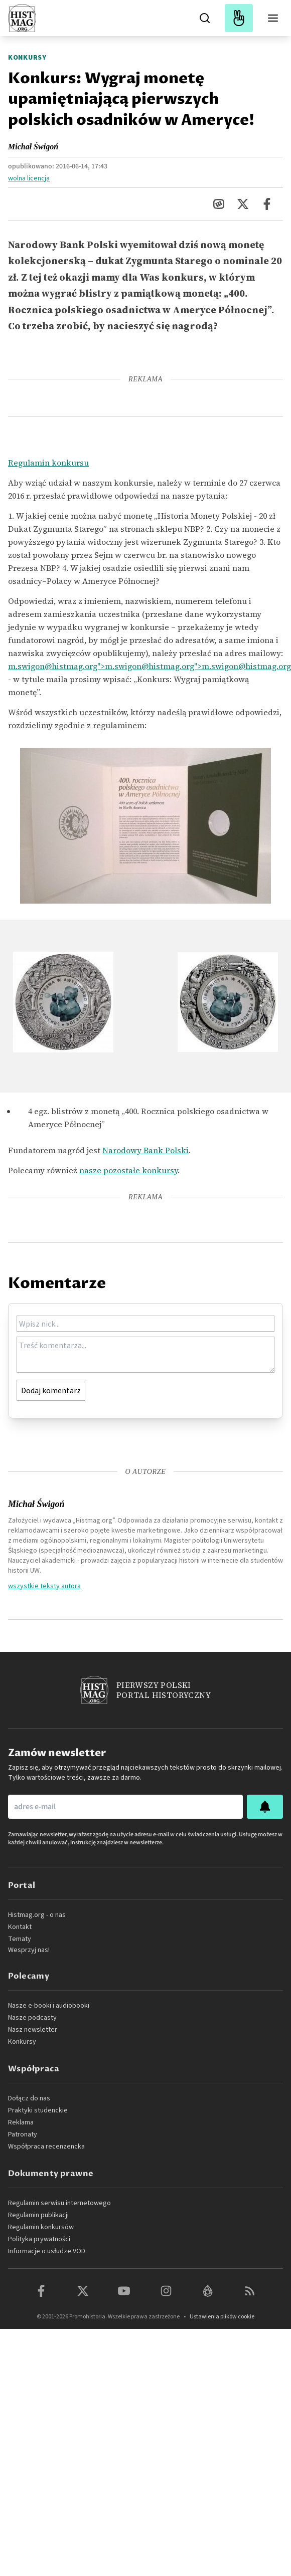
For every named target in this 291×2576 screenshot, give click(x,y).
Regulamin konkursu (48, 462)
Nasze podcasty (32, 2018)
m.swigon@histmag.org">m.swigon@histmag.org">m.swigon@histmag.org (149, 666)
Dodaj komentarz (51, 1390)
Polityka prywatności (39, 2239)
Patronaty (22, 2134)
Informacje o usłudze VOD (46, 2251)
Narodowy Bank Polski (145, 1150)
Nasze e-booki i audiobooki (48, 2006)
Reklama (21, 2122)
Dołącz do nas (29, 2098)
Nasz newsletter (32, 2030)
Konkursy (27, 58)
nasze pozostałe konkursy (128, 1170)
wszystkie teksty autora (44, 1585)
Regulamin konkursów (41, 2227)
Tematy (19, 1939)
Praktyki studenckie (38, 2110)
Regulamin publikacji (38, 2215)
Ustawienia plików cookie (222, 2316)
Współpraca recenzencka (46, 2146)
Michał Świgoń (33, 146)
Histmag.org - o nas (37, 1915)
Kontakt (20, 1927)
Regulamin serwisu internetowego (59, 2203)
